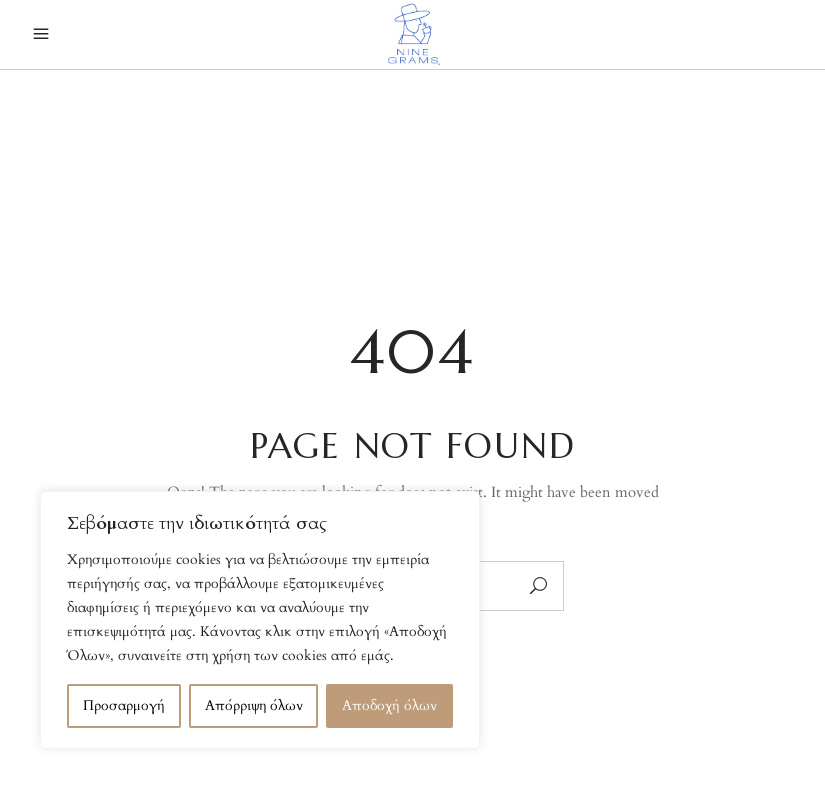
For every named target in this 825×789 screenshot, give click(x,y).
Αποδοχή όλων (389, 705)
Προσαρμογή (124, 705)
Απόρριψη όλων (254, 705)
